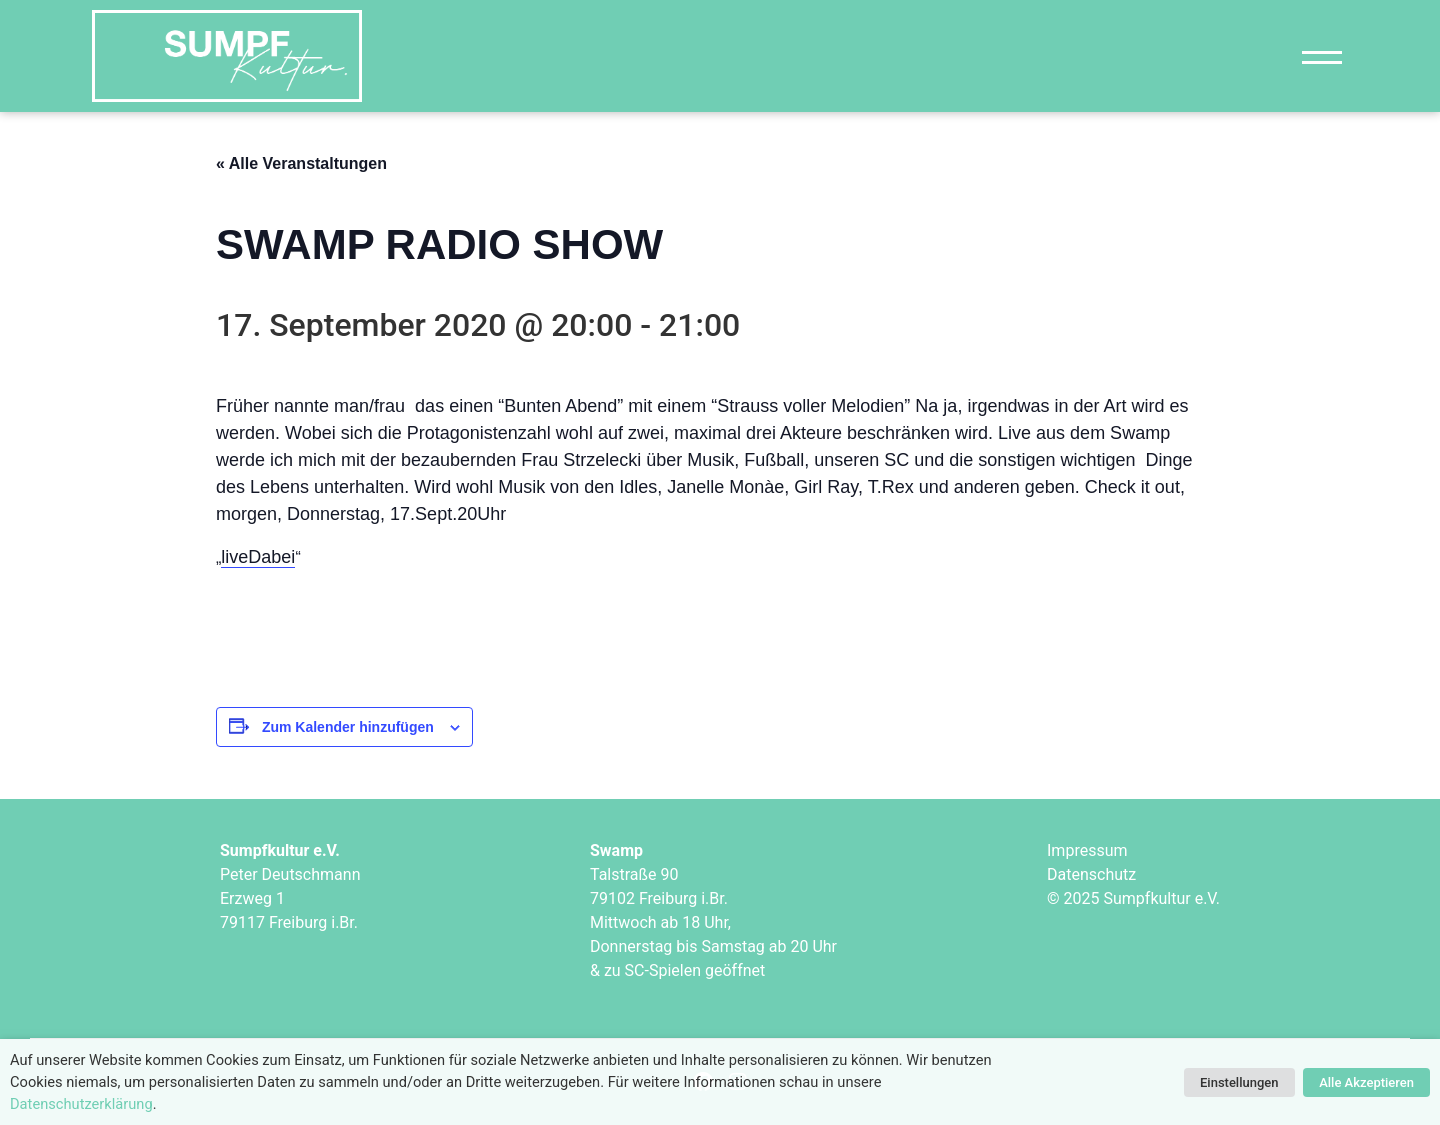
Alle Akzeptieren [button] (1366, 1082)
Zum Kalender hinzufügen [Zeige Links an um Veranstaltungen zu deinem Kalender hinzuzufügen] (348, 727)
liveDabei (258, 557)
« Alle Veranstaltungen (301, 163)
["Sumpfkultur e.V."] (227, 56)
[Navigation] (1322, 56)
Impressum (1087, 850)
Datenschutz (1091, 874)
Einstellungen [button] (1239, 1082)
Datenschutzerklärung (81, 1104)
